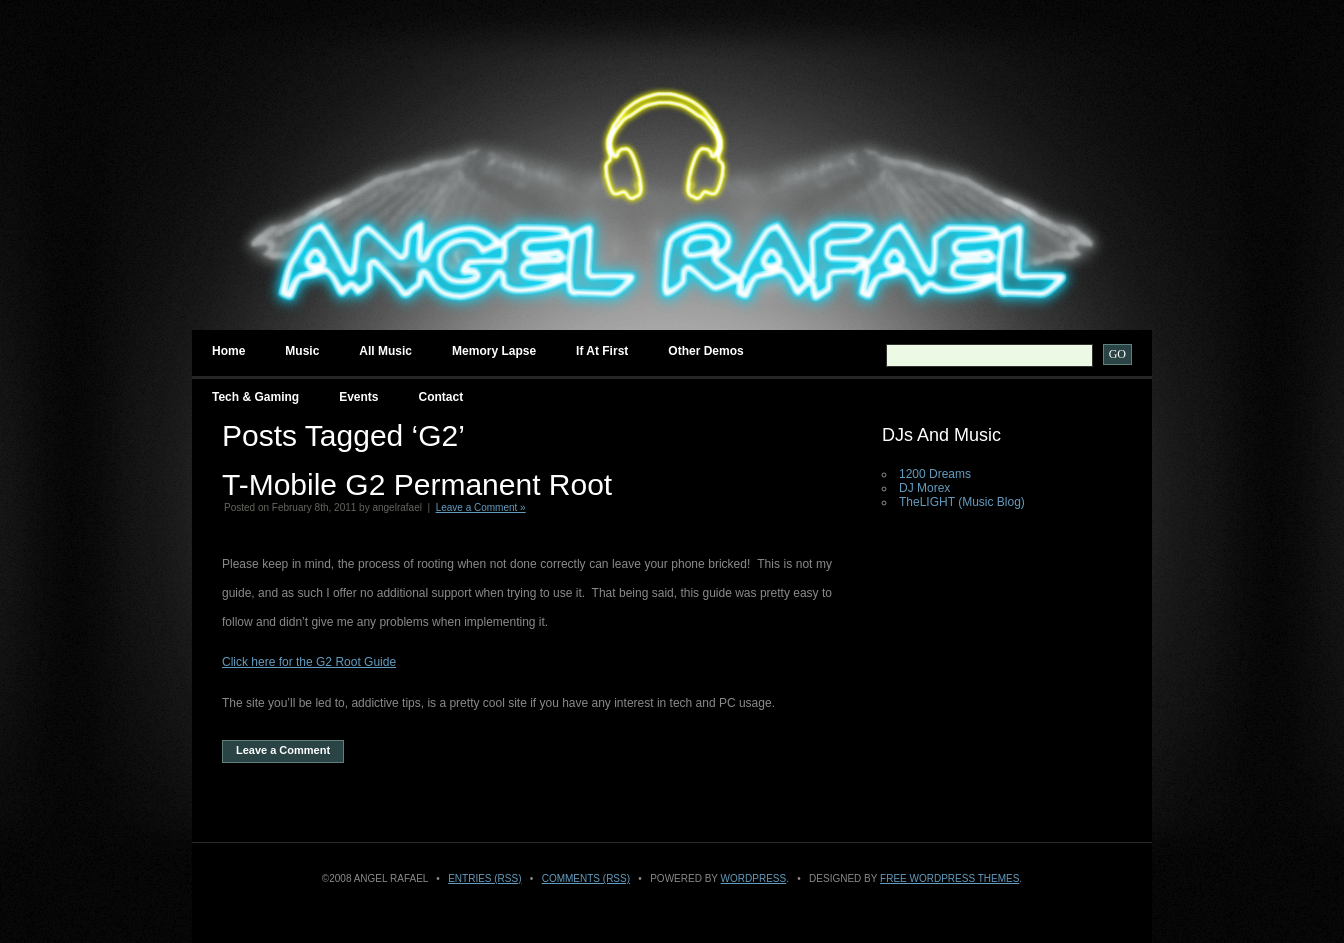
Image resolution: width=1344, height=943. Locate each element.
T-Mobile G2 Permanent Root (417, 484)
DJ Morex (924, 488)
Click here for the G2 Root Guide (309, 662)
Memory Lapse (494, 351)
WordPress (754, 878)
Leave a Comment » (481, 507)
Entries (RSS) (484, 878)
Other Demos (705, 351)
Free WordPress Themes (949, 878)
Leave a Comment (283, 750)
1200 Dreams (935, 474)
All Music (385, 351)
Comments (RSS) (586, 878)
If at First (602, 351)
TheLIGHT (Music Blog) (962, 502)
